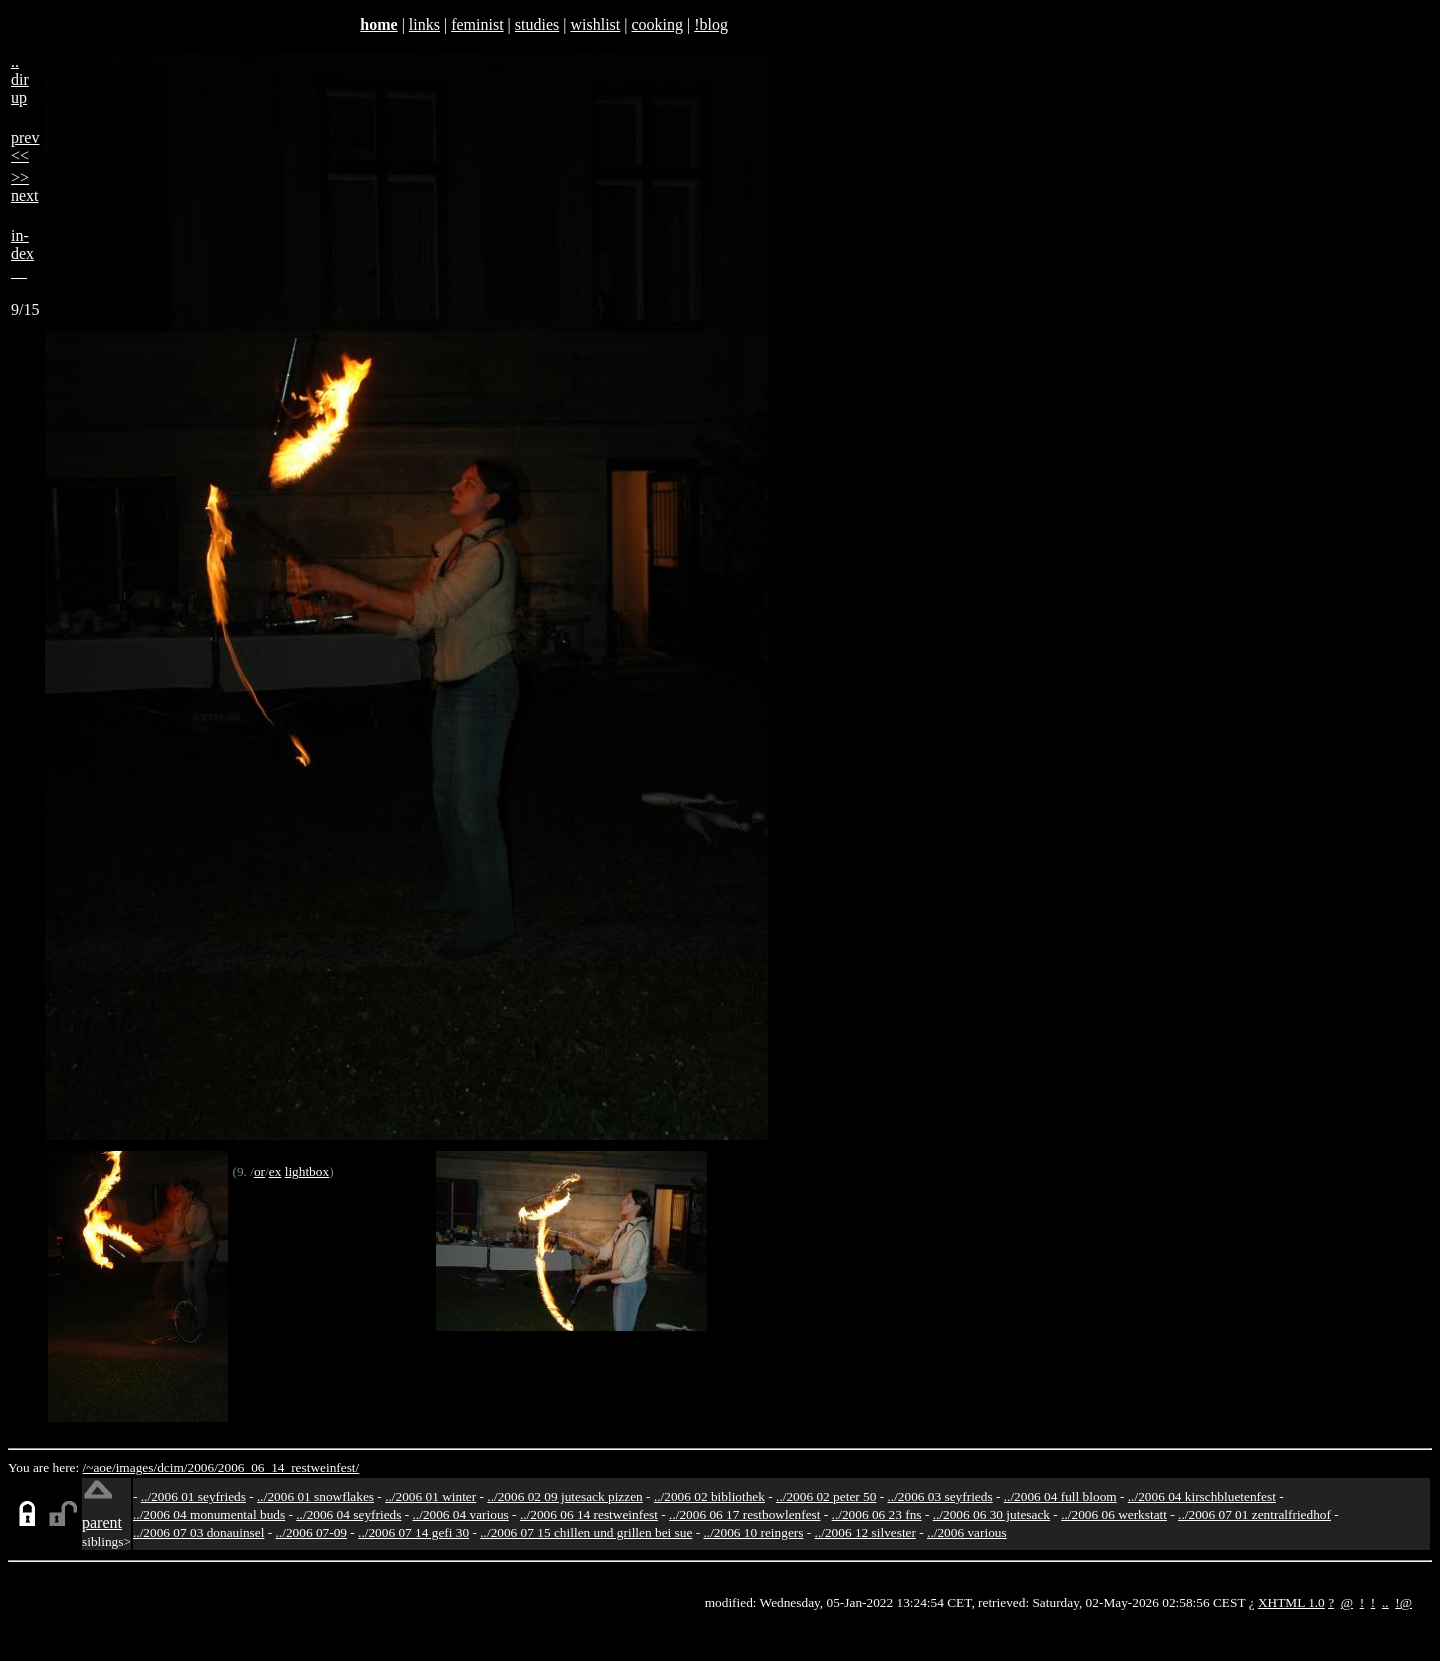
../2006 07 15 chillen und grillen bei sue (586, 1532)
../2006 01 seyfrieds (193, 1496)
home (378, 24)
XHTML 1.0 (1291, 1602)
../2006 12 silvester (865, 1532)
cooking (657, 24)
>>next (25, 186)
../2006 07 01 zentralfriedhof (1254, 1514)
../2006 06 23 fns (877, 1514)
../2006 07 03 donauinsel (198, 1532)
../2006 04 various (461, 1514)
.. (1385, 1602)
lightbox (307, 1171)
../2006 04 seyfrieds (348, 1514)
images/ (136, 1467)
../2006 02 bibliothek (709, 1496)
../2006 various (967, 1532)
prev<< (25, 146)
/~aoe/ (99, 1467)
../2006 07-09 (311, 1532)
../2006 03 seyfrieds (940, 1496)
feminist (477, 24)
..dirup (20, 79)
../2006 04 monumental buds (209, 1514)
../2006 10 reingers (753, 1532)
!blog (711, 24)
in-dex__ (22, 253)
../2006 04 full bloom (1060, 1496)
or (259, 1171)
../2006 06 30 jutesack (991, 1514)
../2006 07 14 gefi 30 (413, 1532)
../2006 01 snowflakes (315, 1496)
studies (537, 24)
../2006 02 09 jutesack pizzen (564, 1496)
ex (275, 1171)
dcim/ (172, 1467)
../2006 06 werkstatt (1114, 1514)
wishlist (595, 24)
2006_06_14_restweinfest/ (288, 1467)
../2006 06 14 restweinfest (589, 1514)
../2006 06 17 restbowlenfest (744, 1514)
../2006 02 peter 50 (826, 1496)
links (424, 24)
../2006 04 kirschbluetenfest (1202, 1496)
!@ (1403, 1602)
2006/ (202, 1467)
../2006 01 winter (430, 1496)
